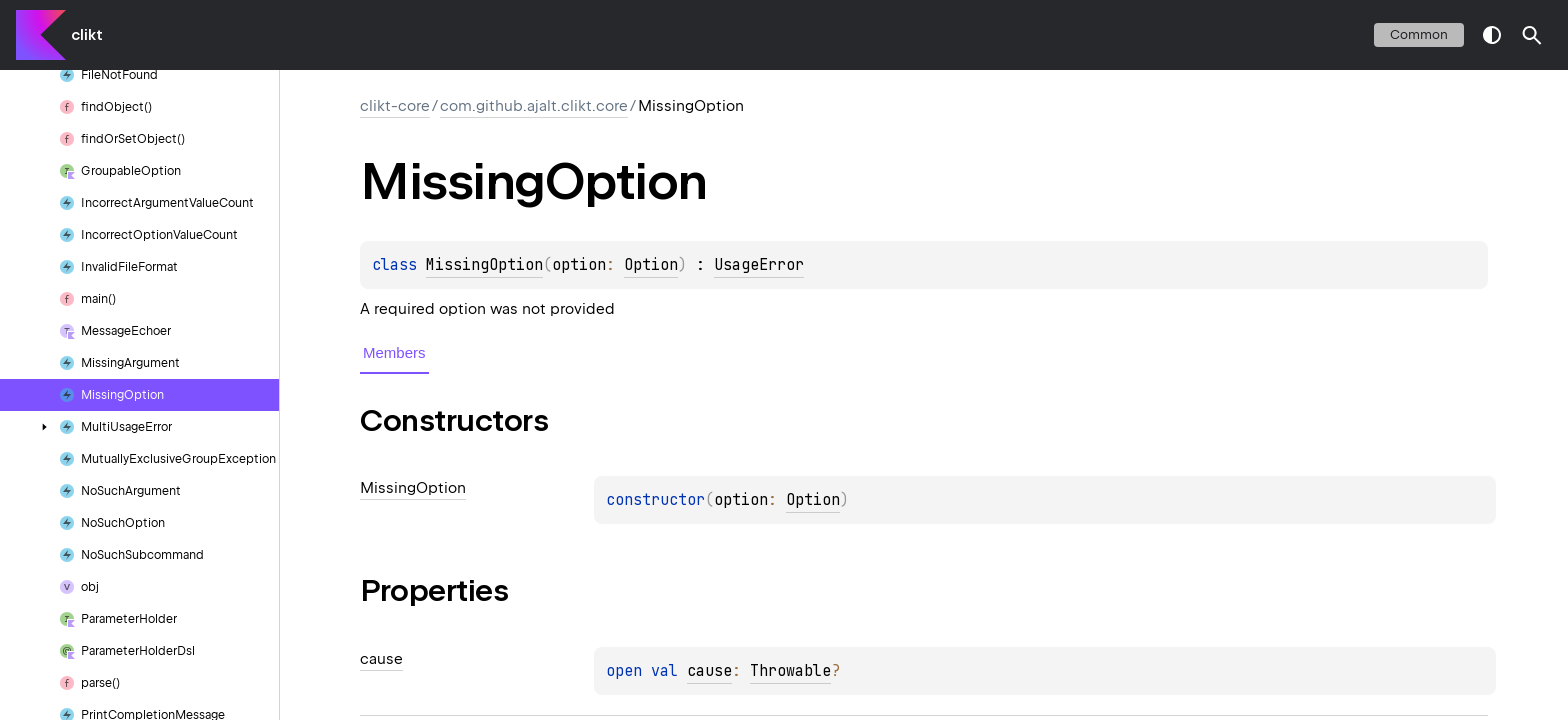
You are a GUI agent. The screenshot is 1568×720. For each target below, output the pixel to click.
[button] (1532, 35)
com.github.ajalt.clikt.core (534, 106)
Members (394, 352)
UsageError (759, 265)
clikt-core (395, 106)
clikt (87, 35)
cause (709, 671)
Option (651, 265)
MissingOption (484, 265)
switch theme (1492, 35)
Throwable (790, 671)
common (1419, 34)
